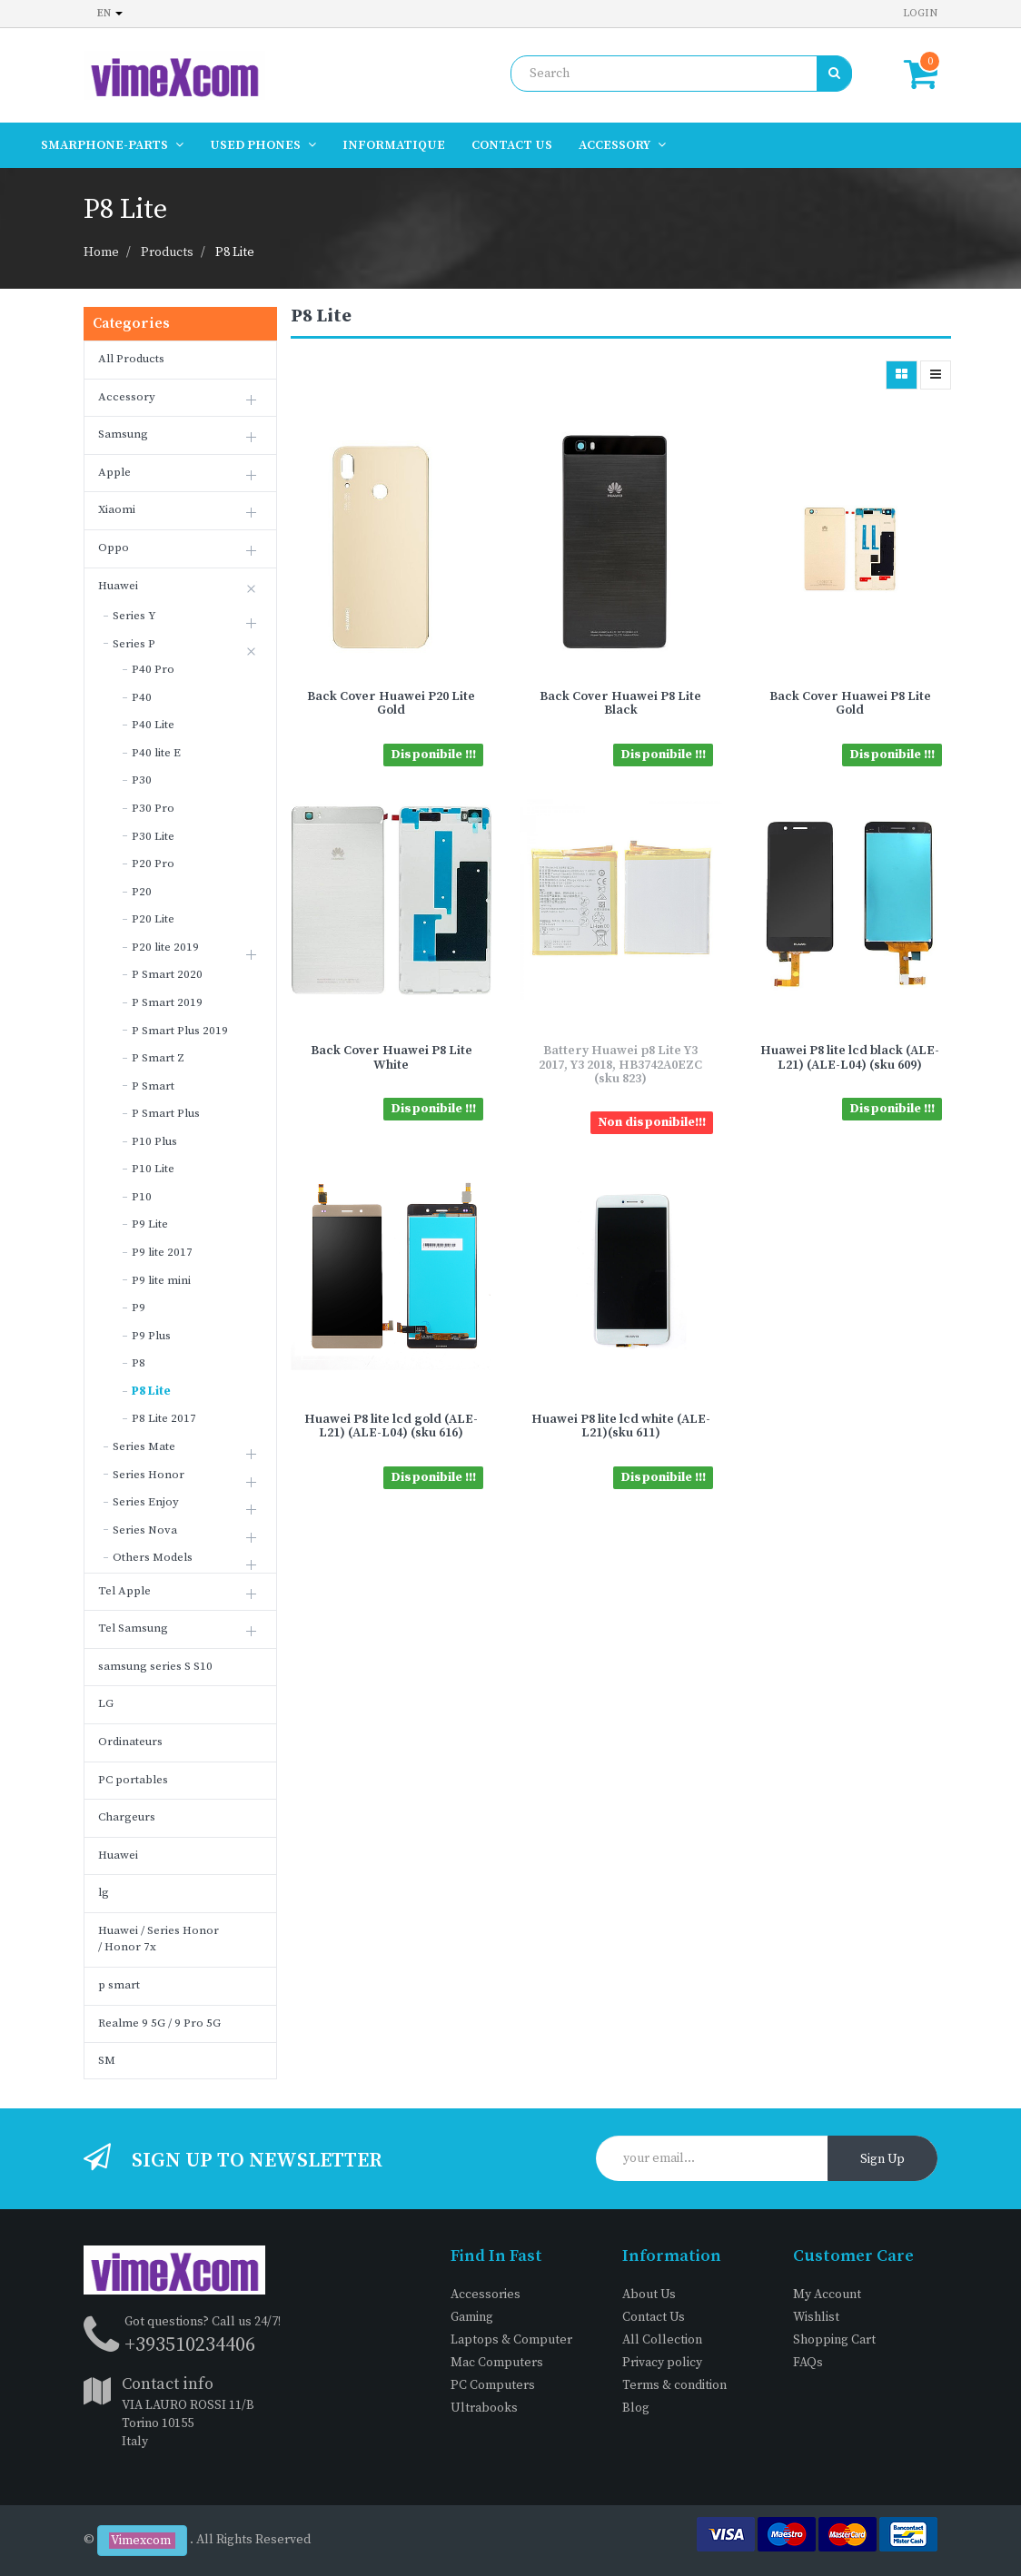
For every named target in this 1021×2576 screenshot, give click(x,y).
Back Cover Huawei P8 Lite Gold (850, 703)
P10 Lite (153, 1168)
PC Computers (493, 2385)
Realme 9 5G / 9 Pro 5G (159, 2023)
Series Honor (148, 1474)
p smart (119, 1985)
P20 (142, 891)
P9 (138, 1307)
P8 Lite (234, 252)
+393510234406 (189, 2345)
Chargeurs (126, 1817)
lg (103, 1892)
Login (920, 13)
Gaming (472, 2317)
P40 (142, 697)
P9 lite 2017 (162, 1252)
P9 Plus (151, 1335)
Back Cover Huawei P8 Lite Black (620, 703)
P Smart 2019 (167, 1002)
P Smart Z (158, 1058)
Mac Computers (497, 2362)
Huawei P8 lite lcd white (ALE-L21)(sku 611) (620, 1426)
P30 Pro (153, 808)
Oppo (113, 547)
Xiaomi (116, 509)
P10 (142, 1196)
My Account (827, 2294)
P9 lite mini (161, 1280)
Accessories (485, 2294)
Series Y (134, 615)
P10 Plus (154, 1141)
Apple (114, 472)
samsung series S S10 (155, 1666)
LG (106, 1703)
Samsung (123, 434)
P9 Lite (150, 1224)
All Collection (662, 2340)
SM (106, 2060)
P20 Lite (153, 919)
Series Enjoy (146, 1502)
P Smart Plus (166, 1113)
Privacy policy (662, 2362)
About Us (649, 2294)
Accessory (126, 397)
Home (101, 252)
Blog (635, 2408)
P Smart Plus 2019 (180, 1030)
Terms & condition (674, 2385)
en (110, 13)
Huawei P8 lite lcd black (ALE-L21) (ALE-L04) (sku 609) (849, 1057)
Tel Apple (124, 1591)
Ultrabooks (484, 2408)
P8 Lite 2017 (164, 1418)
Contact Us (653, 2317)
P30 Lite (153, 836)
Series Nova (145, 1530)
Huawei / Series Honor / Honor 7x (158, 1939)
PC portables (133, 1779)
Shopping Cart (834, 2340)
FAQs (808, 2362)
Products (167, 252)
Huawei (118, 585)
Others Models (153, 1557)
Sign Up (882, 2159)
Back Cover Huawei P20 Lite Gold (391, 703)
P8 (138, 1363)
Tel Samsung (133, 1628)
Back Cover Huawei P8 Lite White (391, 1057)
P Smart (153, 1086)
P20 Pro (153, 863)
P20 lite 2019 (165, 947)
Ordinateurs (130, 1741)
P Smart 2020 (167, 974)
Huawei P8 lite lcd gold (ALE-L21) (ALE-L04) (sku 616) (391, 1426)
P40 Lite (153, 724)
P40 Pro (153, 669)
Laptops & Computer (511, 2340)
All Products (131, 358)
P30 (142, 780)
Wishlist (816, 2317)
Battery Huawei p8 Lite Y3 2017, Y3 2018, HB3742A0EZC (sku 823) (620, 1064)
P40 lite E (156, 752)
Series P (134, 644)
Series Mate (144, 1446)
